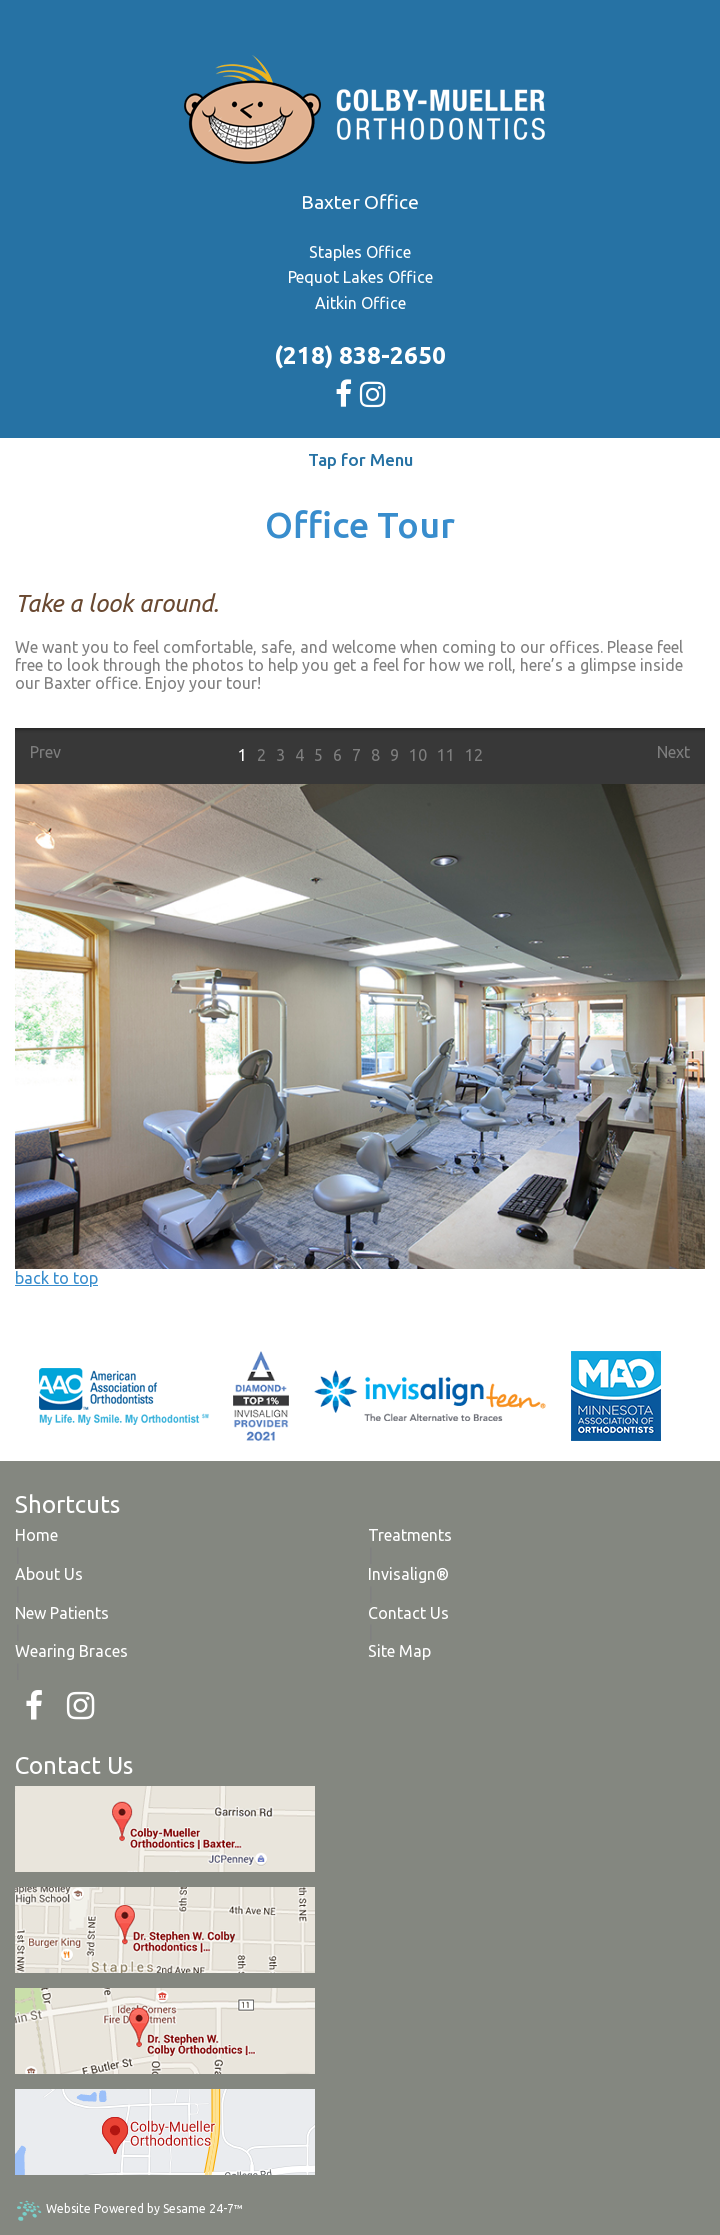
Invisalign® (408, 1574)
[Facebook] (34, 1706)
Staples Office (360, 252)
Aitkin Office (360, 303)
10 (418, 755)
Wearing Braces (71, 1651)
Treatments (410, 1535)
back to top (56, 1278)
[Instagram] (80, 1706)
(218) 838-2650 (360, 355)
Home (36, 1535)
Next (673, 752)
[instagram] (373, 390)
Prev (45, 752)
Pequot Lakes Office (360, 277)
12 (474, 755)
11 (446, 755)
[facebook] (345, 390)
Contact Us (408, 1613)
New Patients (62, 1613)
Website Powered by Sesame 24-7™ (129, 2210)
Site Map (399, 1651)
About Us (49, 1574)
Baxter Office (360, 202)
